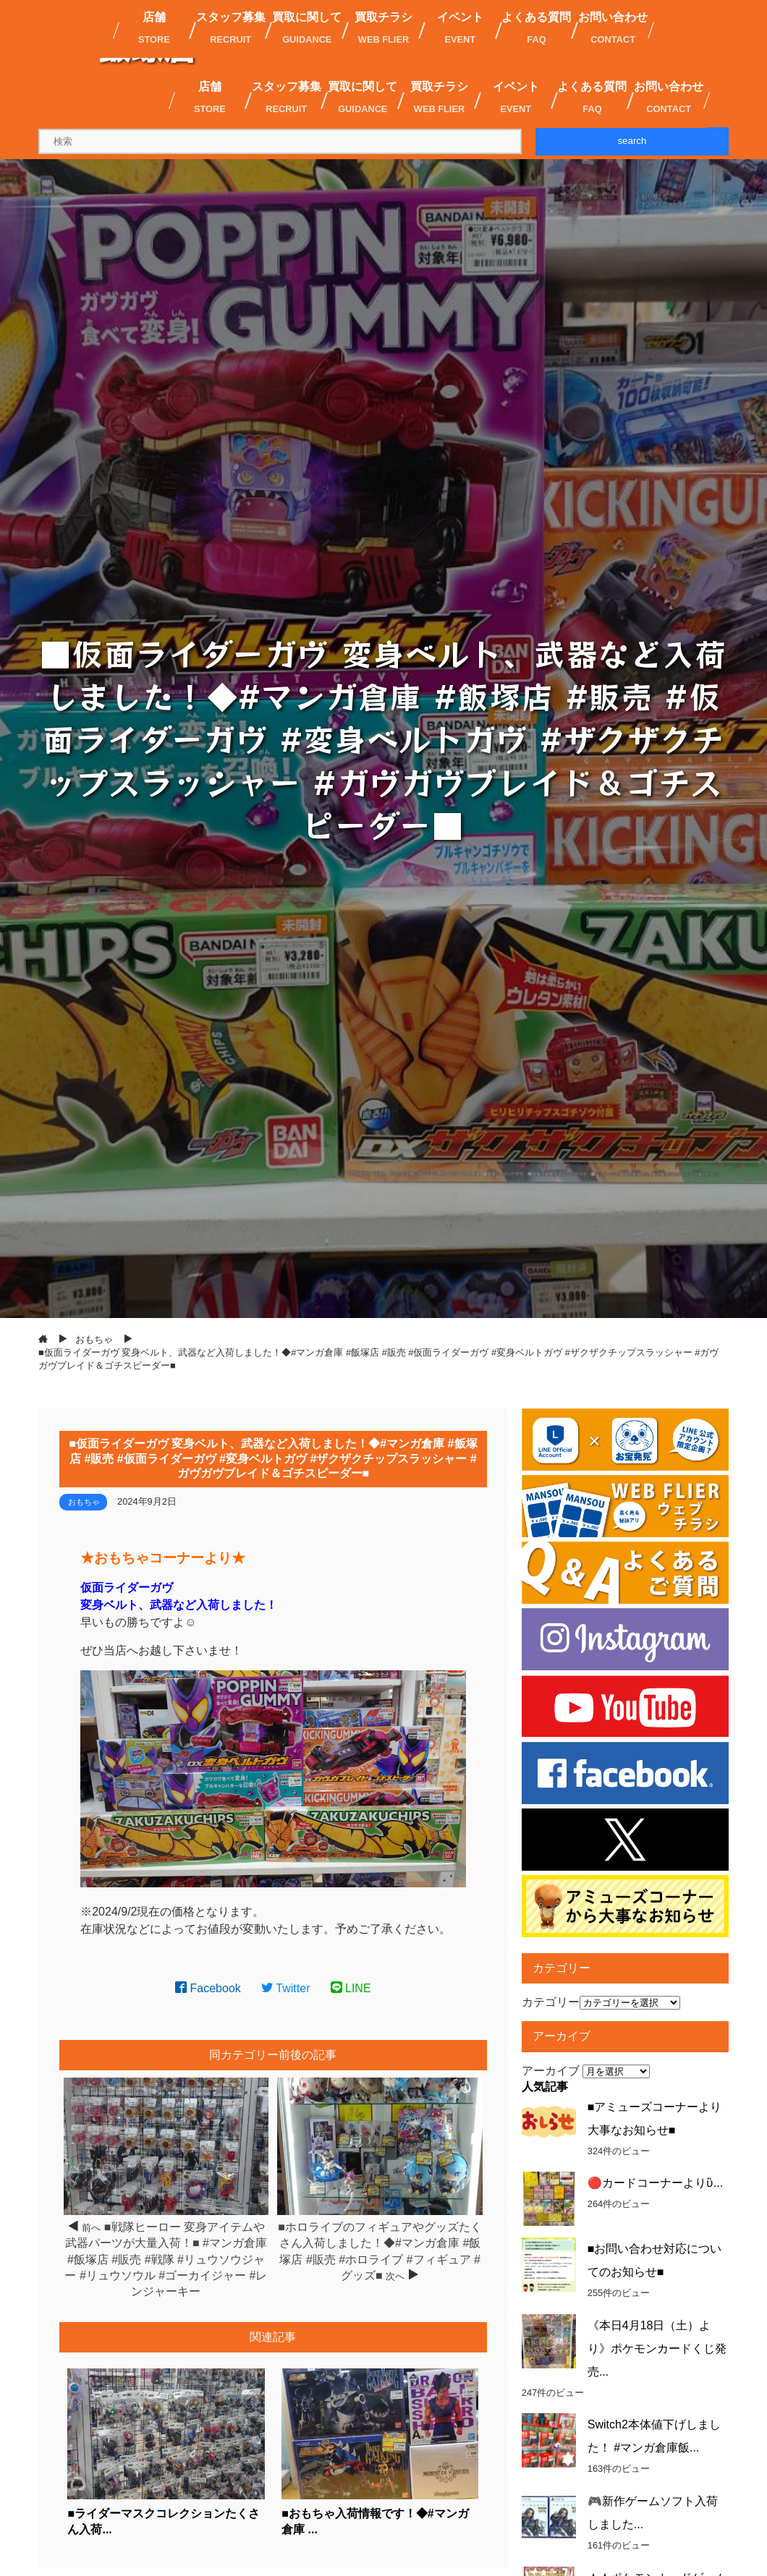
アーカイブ (551, 2071)
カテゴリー (551, 2002)
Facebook (208, 1988)
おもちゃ (84, 1501)
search (631, 140)
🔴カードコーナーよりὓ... (655, 2183)
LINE (351, 1988)
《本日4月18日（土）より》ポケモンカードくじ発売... (657, 2348)
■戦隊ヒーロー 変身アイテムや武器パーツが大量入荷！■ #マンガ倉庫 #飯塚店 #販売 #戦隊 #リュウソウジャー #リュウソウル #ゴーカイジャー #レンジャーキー (165, 2259)
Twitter (285, 1988)
